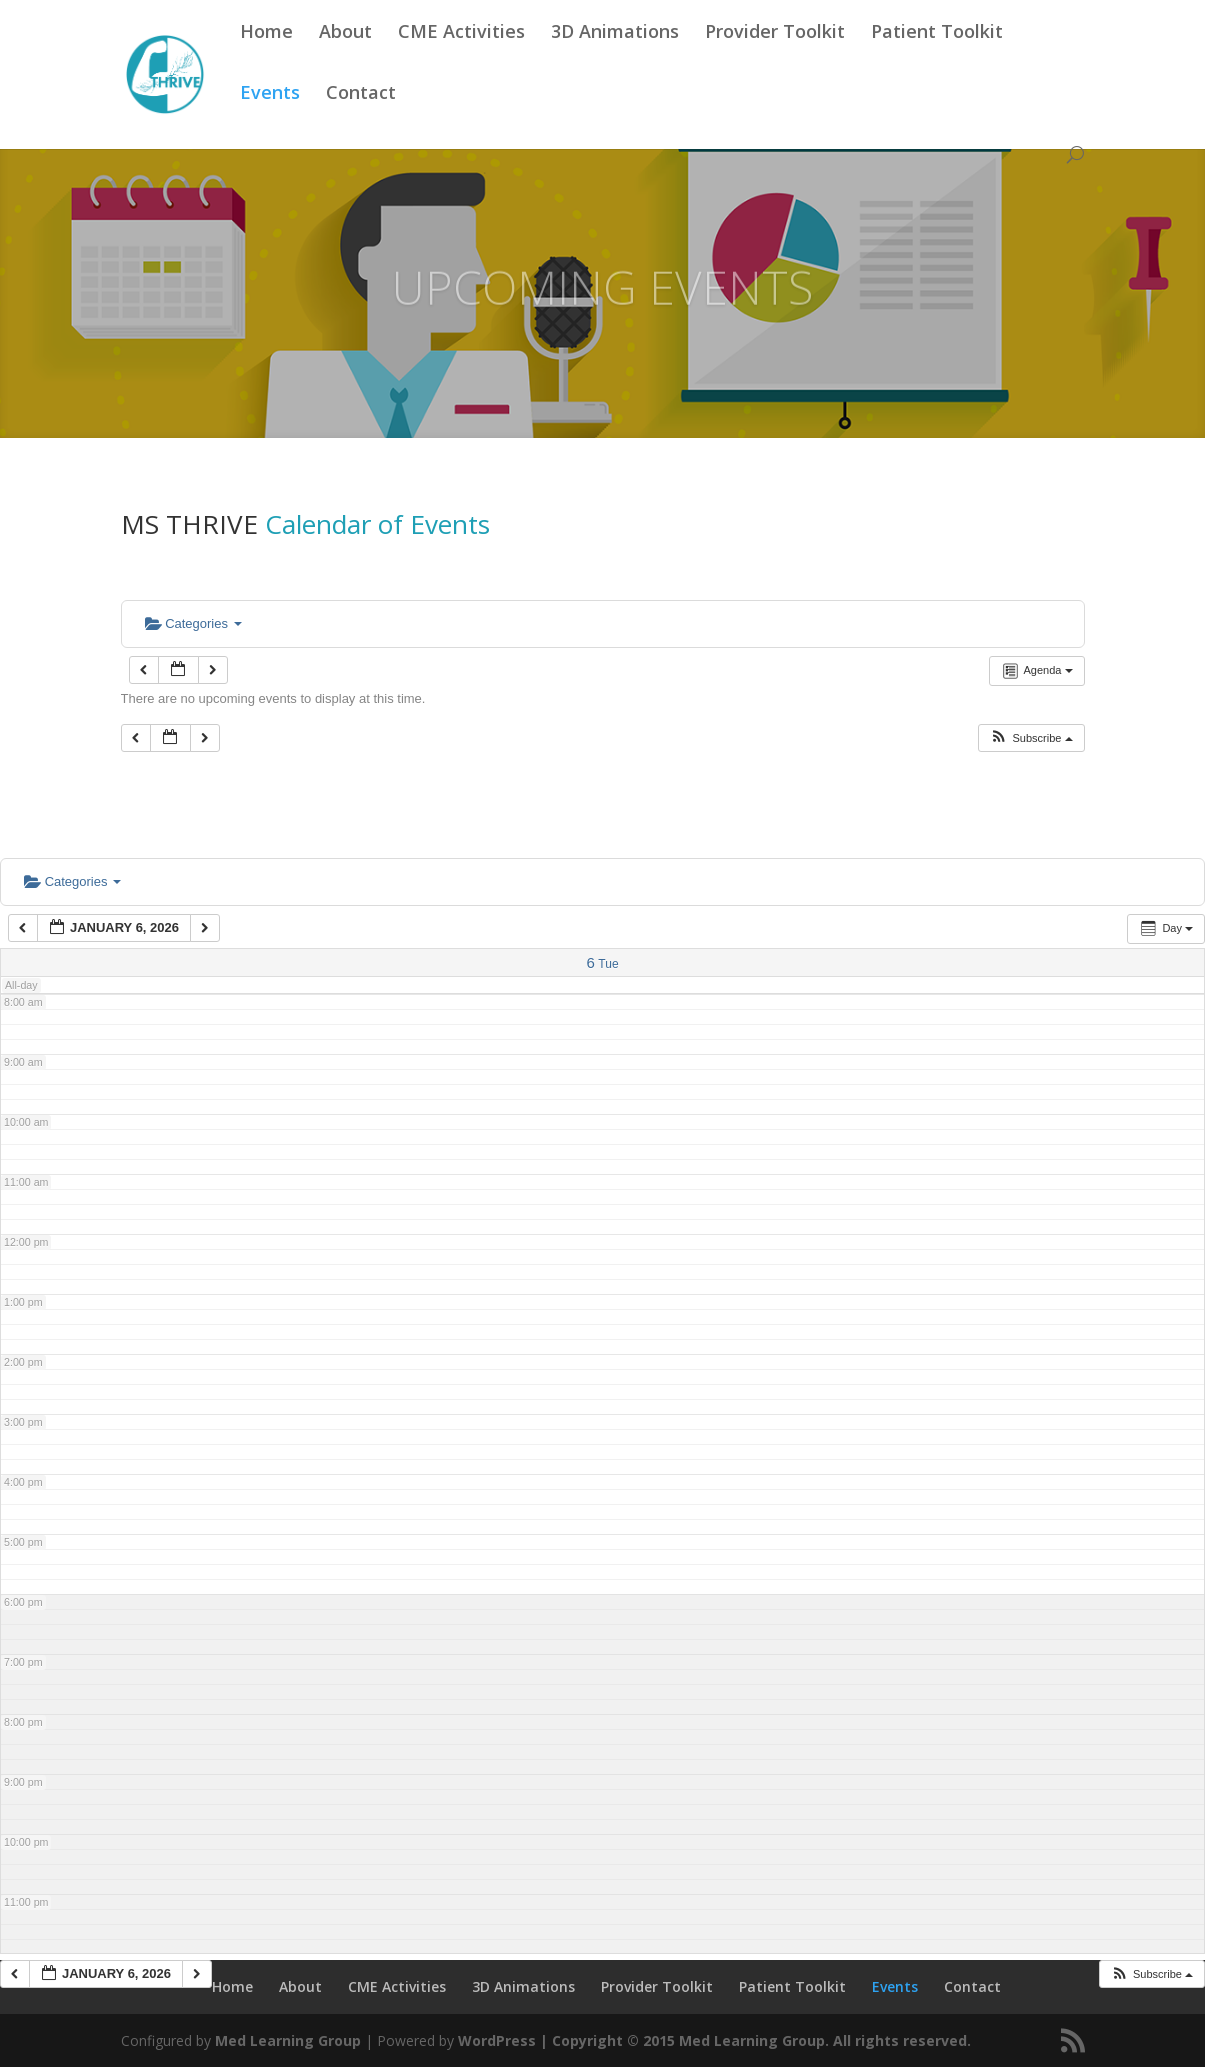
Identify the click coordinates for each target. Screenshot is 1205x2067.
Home (266, 56)
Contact (361, 117)
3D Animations (615, 56)
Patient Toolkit (937, 56)
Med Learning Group (288, 2040)
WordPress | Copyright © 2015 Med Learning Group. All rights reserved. (714, 2040)
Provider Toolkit (775, 56)
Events (270, 117)
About (345, 56)
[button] (1030, 738)
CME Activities (461, 56)
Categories (193, 623)
